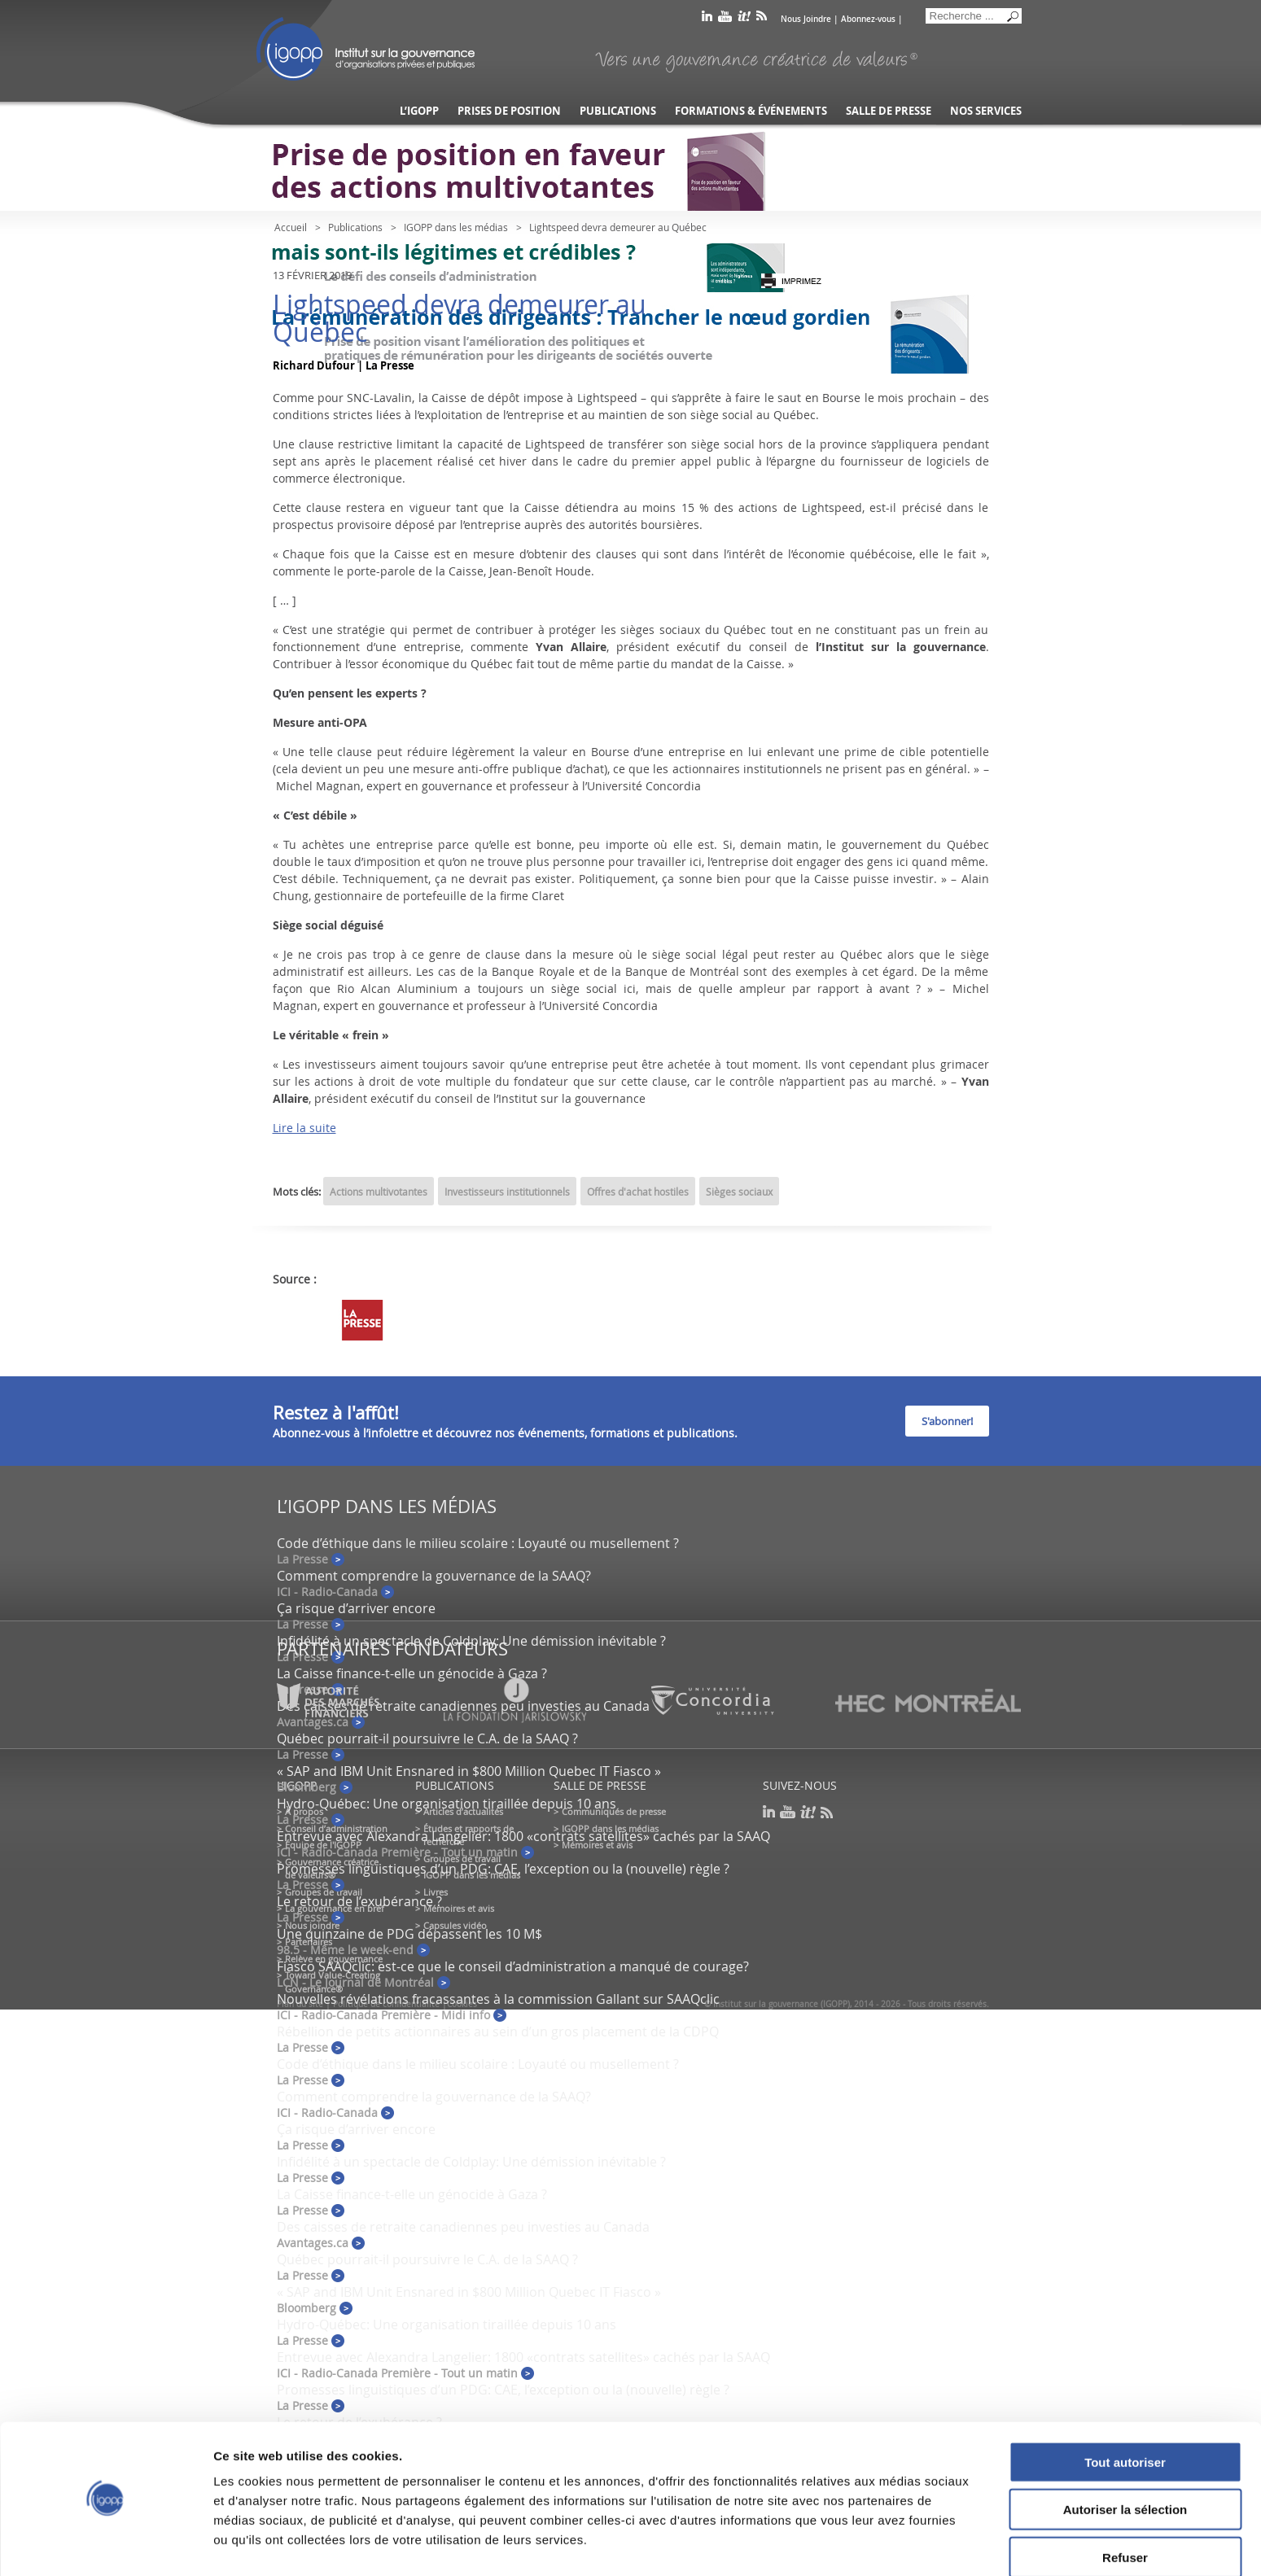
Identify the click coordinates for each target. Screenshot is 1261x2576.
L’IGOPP (419, 111)
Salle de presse (888, 111)
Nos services (986, 111)
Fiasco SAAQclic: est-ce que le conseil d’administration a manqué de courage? (513, 1966)
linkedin (707, 19)
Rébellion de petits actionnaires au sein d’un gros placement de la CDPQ (498, 2031)
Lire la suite (304, 1127)
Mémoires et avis (458, 1908)
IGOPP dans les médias (456, 227)
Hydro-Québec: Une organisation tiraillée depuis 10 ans (446, 1804)
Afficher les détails (897, 2544)
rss (761, 19)
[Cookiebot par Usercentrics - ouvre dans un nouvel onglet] (105, 2544)
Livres (435, 1892)
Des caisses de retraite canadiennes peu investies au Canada (463, 2227)
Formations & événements (751, 111)
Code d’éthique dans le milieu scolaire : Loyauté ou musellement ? (478, 1543)
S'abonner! (947, 1421)
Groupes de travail (323, 1892)
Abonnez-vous (868, 19)
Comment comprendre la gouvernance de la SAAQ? (434, 1576)
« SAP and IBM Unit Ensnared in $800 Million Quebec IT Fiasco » (469, 1771)
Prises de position (509, 111)
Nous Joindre (806, 19)
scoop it (744, 19)
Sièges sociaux (739, 1191)
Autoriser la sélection (1125, 2462)
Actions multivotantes (378, 1191)
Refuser (1125, 2509)
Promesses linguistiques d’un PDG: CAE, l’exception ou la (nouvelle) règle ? (503, 1869)
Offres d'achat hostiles (638, 1191)
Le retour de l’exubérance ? (359, 1901)
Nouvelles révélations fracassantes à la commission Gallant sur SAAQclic (498, 1999)
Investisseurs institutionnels (507, 1191)
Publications (618, 111)
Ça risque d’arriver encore (356, 1608)
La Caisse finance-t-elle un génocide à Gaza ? (412, 1673)
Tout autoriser (1125, 2414)
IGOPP (365, 49)
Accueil (290, 227)
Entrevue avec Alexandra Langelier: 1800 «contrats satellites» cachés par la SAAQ (523, 1836)
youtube (725, 19)
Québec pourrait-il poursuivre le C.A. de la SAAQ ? (427, 1738)
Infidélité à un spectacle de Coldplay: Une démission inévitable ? (471, 1641)
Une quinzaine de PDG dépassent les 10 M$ (409, 1934)
